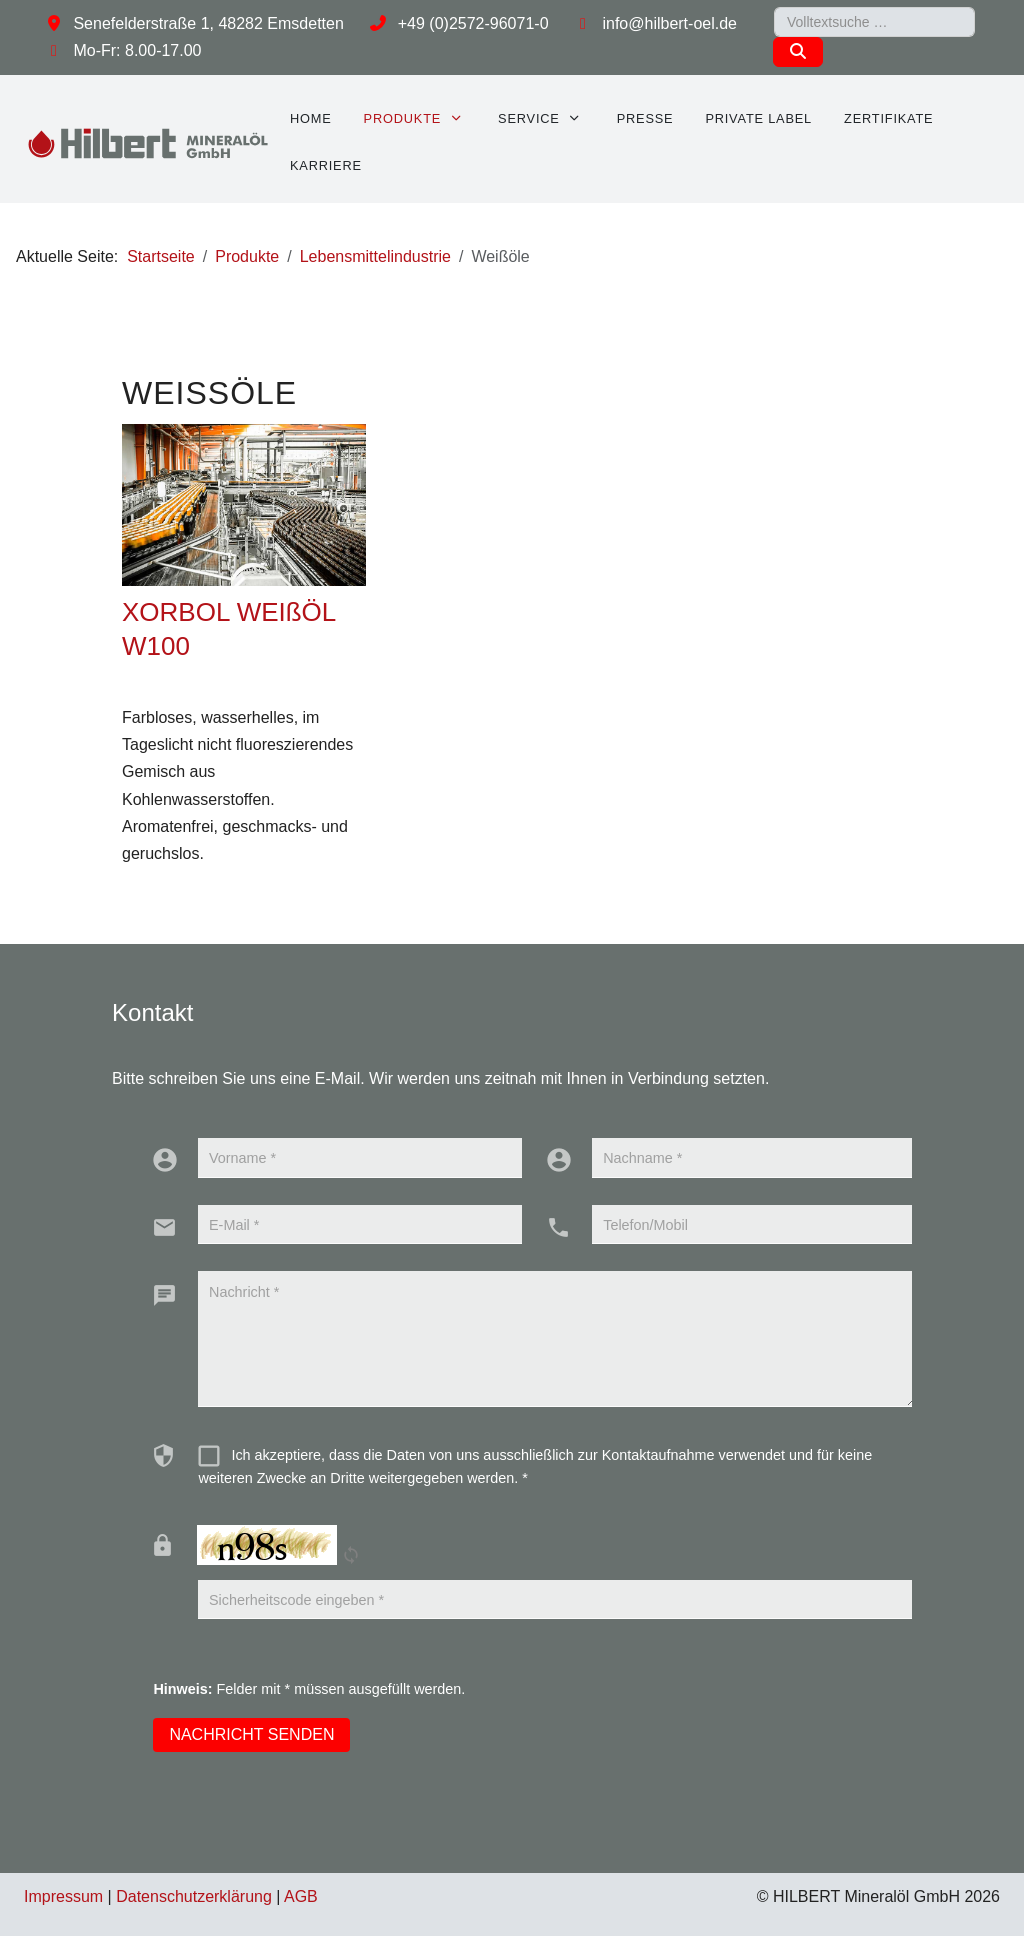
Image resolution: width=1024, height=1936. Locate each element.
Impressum (63, 1896)
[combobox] (874, 22)
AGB (301, 1896)
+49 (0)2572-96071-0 (473, 23)
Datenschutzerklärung (194, 1896)
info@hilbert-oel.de (669, 23)
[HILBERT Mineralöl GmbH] (149, 142)
